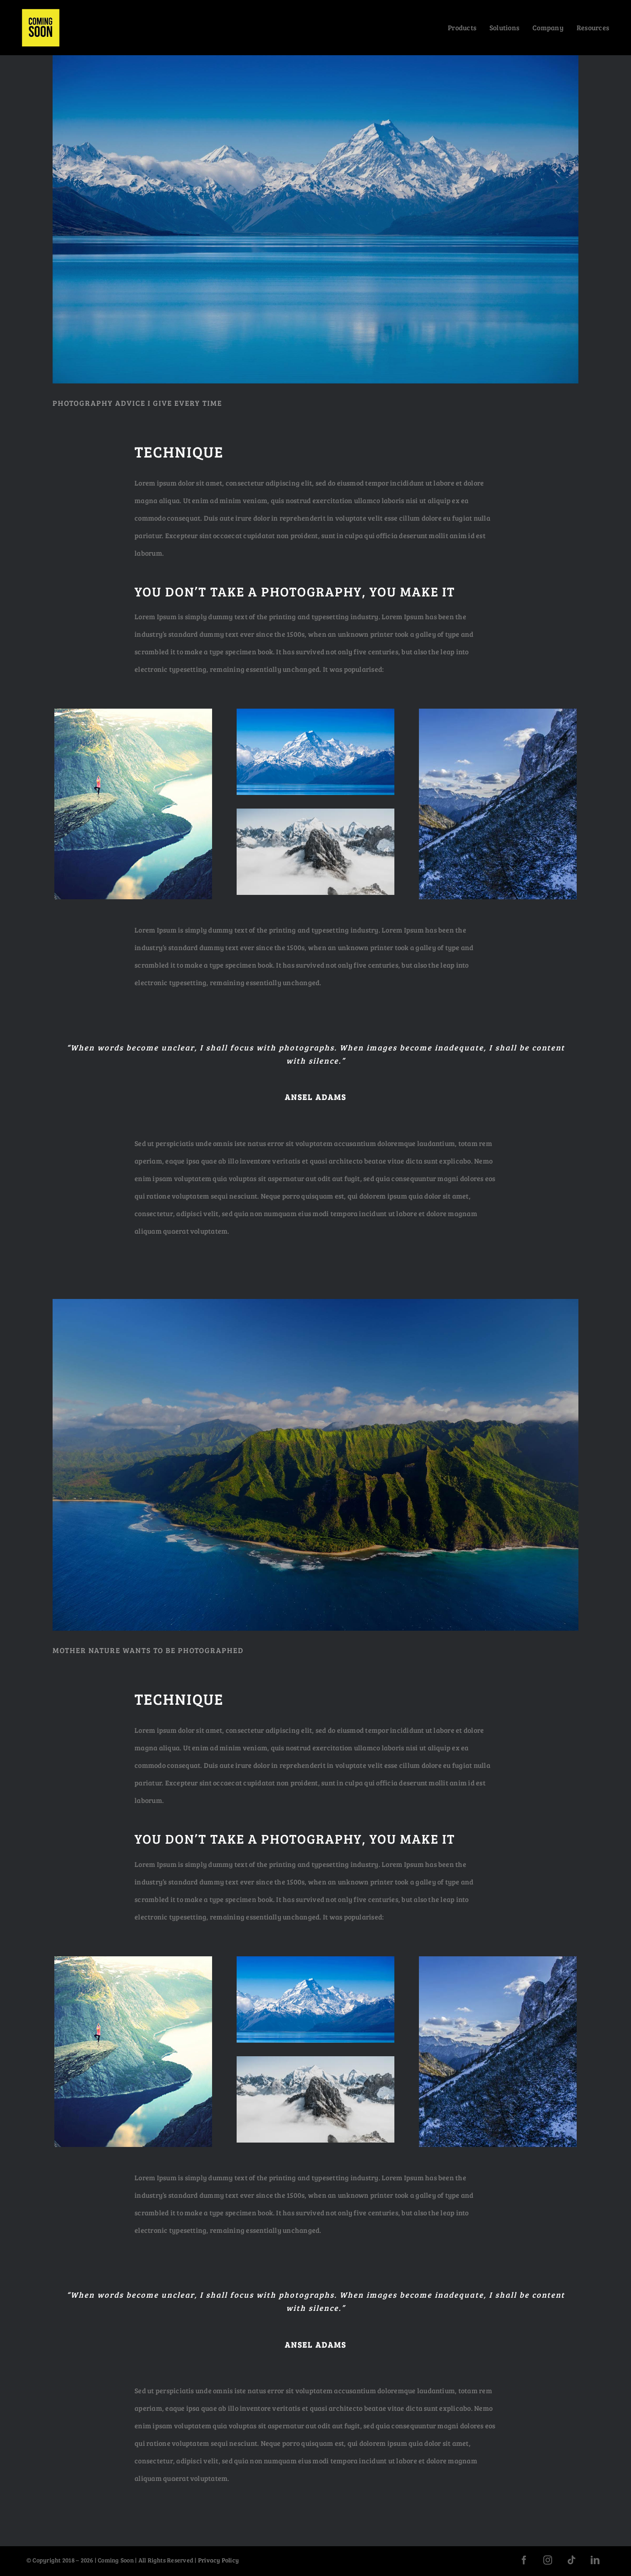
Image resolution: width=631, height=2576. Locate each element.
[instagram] (547, 2560)
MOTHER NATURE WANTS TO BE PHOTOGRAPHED (148, 1650)
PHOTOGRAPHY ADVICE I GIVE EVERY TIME (137, 403)
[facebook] (524, 2560)
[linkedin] (595, 2560)
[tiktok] (571, 2560)
